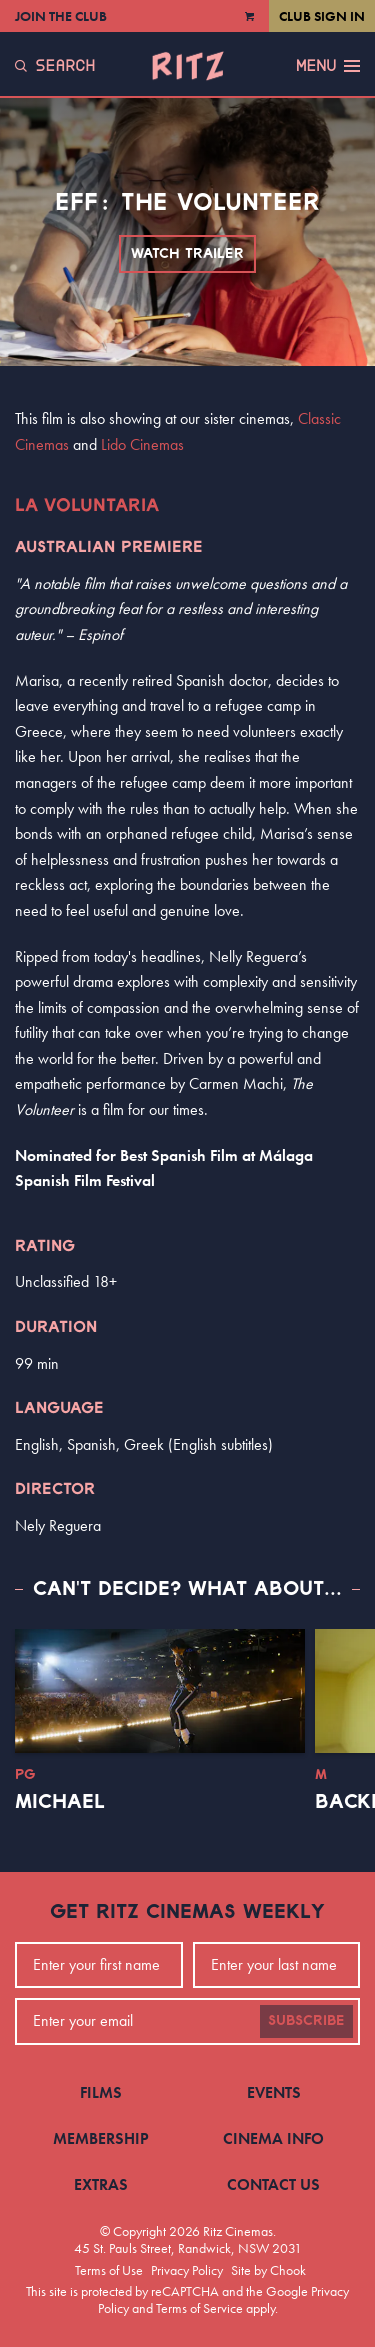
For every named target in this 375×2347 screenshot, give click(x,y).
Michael (60, 1802)
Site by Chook (268, 2270)
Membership (101, 2138)
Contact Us (273, 2184)
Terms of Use (109, 2270)
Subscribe (306, 2021)
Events (274, 2092)
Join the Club (61, 16)
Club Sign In (322, 16)
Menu (328, 66)
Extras (101, 2184)
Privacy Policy (187, 2270)
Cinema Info (273, 2138)
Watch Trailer (187, 254)
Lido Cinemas (142, 444)
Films (101, 2092)
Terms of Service (199, 2308)
